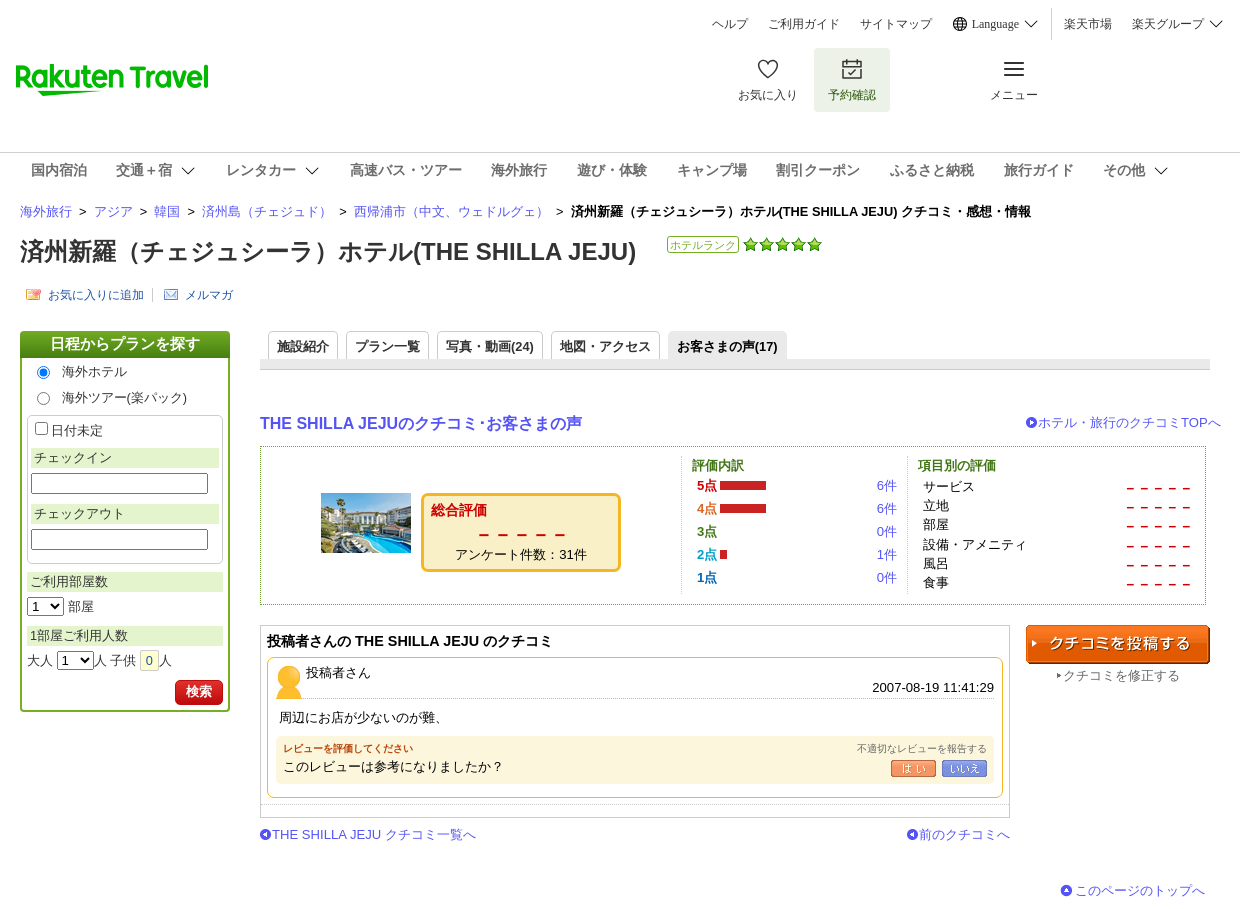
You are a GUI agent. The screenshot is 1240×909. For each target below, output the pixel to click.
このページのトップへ (1140, 890)
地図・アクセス (605, 346)
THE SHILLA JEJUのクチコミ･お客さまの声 (421, 423)
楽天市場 (1088, 24)
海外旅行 (46, 211)
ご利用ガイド (804, 24)
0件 (887, 531)
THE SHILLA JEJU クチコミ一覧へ (374, 834)
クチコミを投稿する (1118, 644)
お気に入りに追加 (96, 295)
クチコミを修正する (1121, 675)
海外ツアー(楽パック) (125, 397)
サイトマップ (896, 24)
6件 (887, 485)
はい (913, 768)
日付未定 (77, 430)
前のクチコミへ (964, 834)
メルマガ (209, 295)
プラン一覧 (387, 346)
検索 (199, 691)
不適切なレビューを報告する (922, 748)
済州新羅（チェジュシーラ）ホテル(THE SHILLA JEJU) (328, 251)
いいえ (964, 768)
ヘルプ (730, 24)
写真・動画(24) (490, 346)
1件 (887, 554)
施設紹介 (303, 346)
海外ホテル (94, 371)
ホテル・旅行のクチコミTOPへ (1129, 422)
